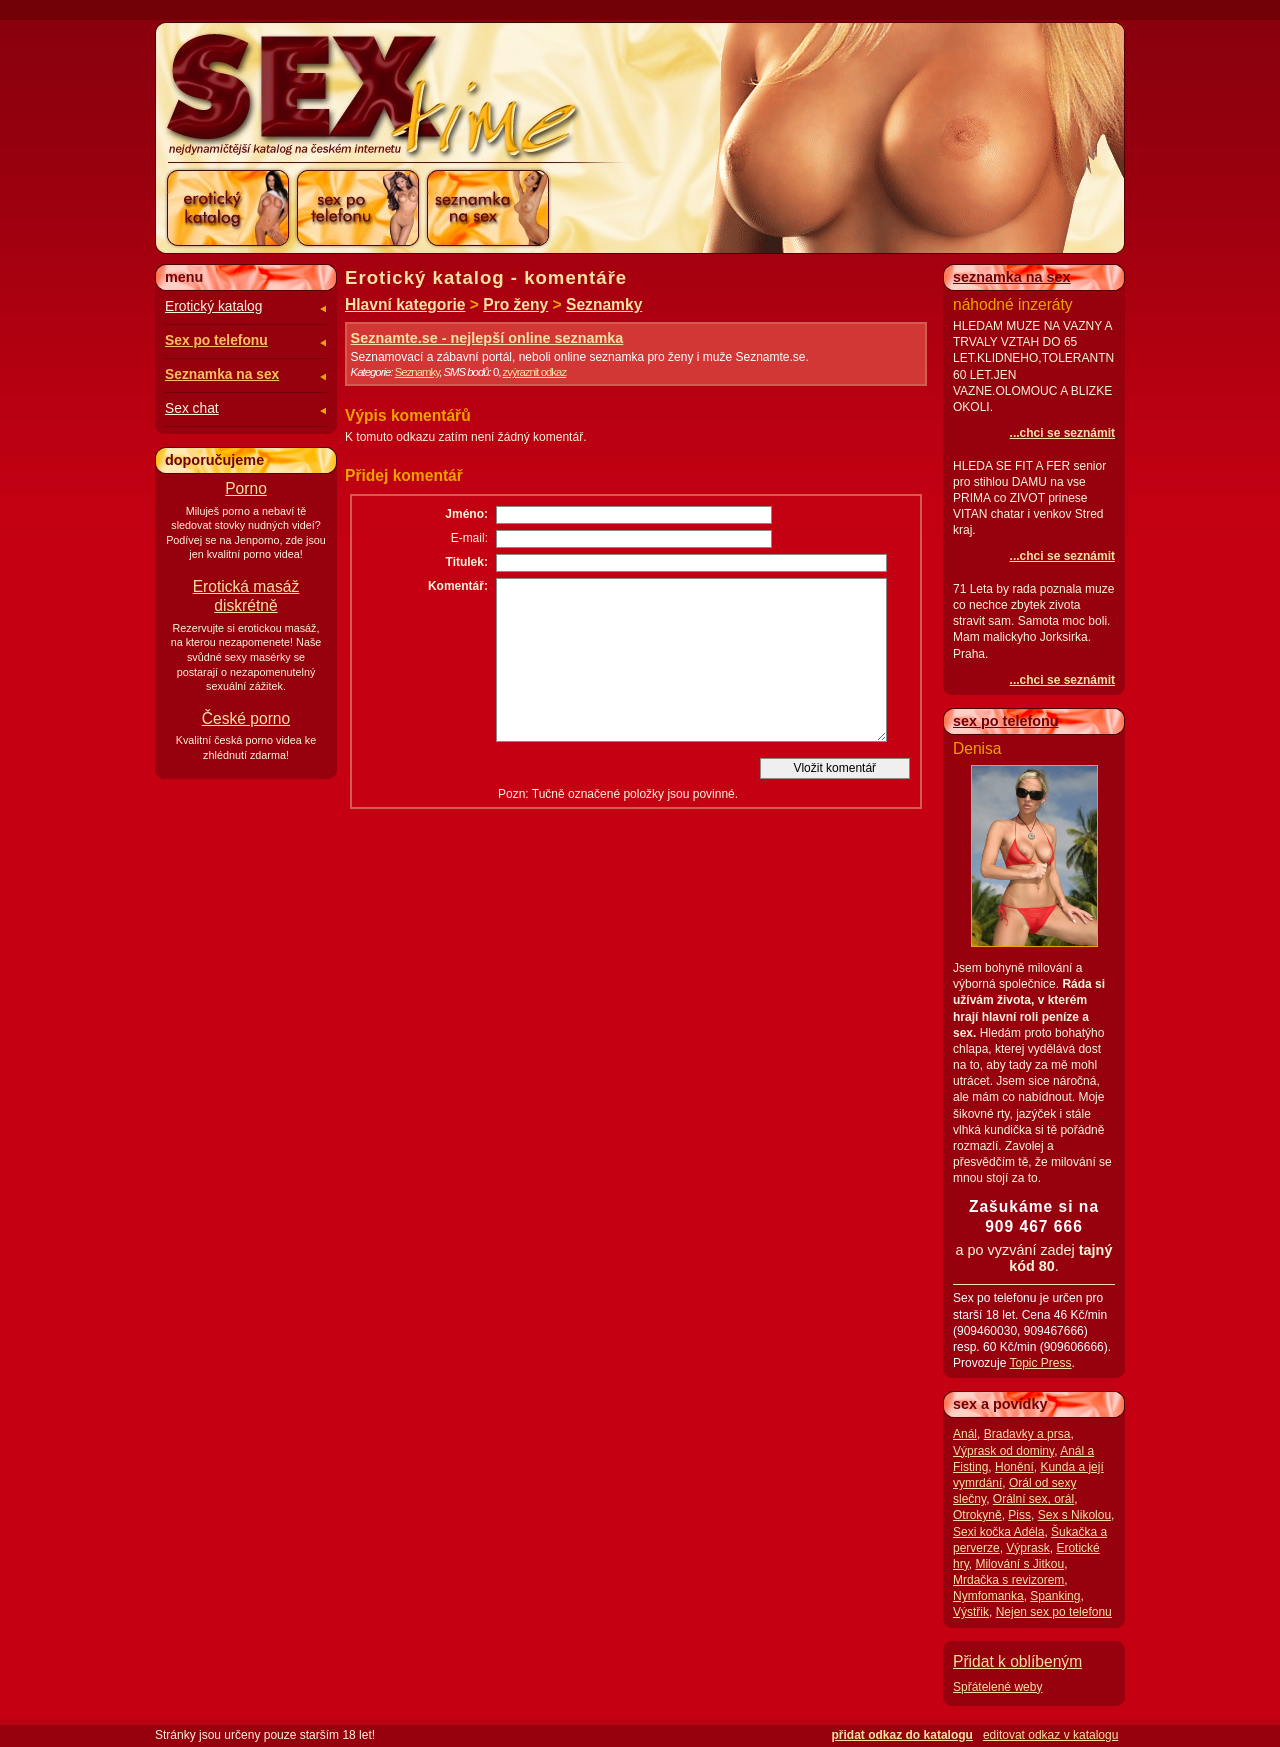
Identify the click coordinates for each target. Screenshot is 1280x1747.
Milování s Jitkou (1019, 1564)
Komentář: (458, 586)
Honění (1014, 1467)
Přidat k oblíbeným (1017, 1661)
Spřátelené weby (997, 1687)
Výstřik (971, 1612)
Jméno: (466, 514)
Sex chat (192, 408)
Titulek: (467, 562)
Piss (1019, 1515)
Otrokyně (977, 1515)
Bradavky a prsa (1027, 1434)
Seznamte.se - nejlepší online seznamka (487, 338)
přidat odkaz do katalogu (902, 1735)
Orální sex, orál (1033, 1499)
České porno (246, 718)
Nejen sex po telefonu (1054, 1612)
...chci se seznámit (1062, 433)
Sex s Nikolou (1074, 1515)
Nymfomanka (988, 1596)
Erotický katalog (213, 306)
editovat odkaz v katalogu (1050, 1735)
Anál (965, 1434)
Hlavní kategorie (405, 304)
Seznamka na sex (222, 374)
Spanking (1055, 1596)
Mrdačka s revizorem (1008, 1580)
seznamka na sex (1012, 277)
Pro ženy (515, 304)
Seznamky (604, 304)
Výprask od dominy (1003, 1451)
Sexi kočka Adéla (998, 1532)
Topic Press (1040, 1363)
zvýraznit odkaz (535, 372)
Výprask (1027, 1548)
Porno (246, 488)
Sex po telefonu (216, 340)
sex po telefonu (1006, 721)
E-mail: (469, 538)
